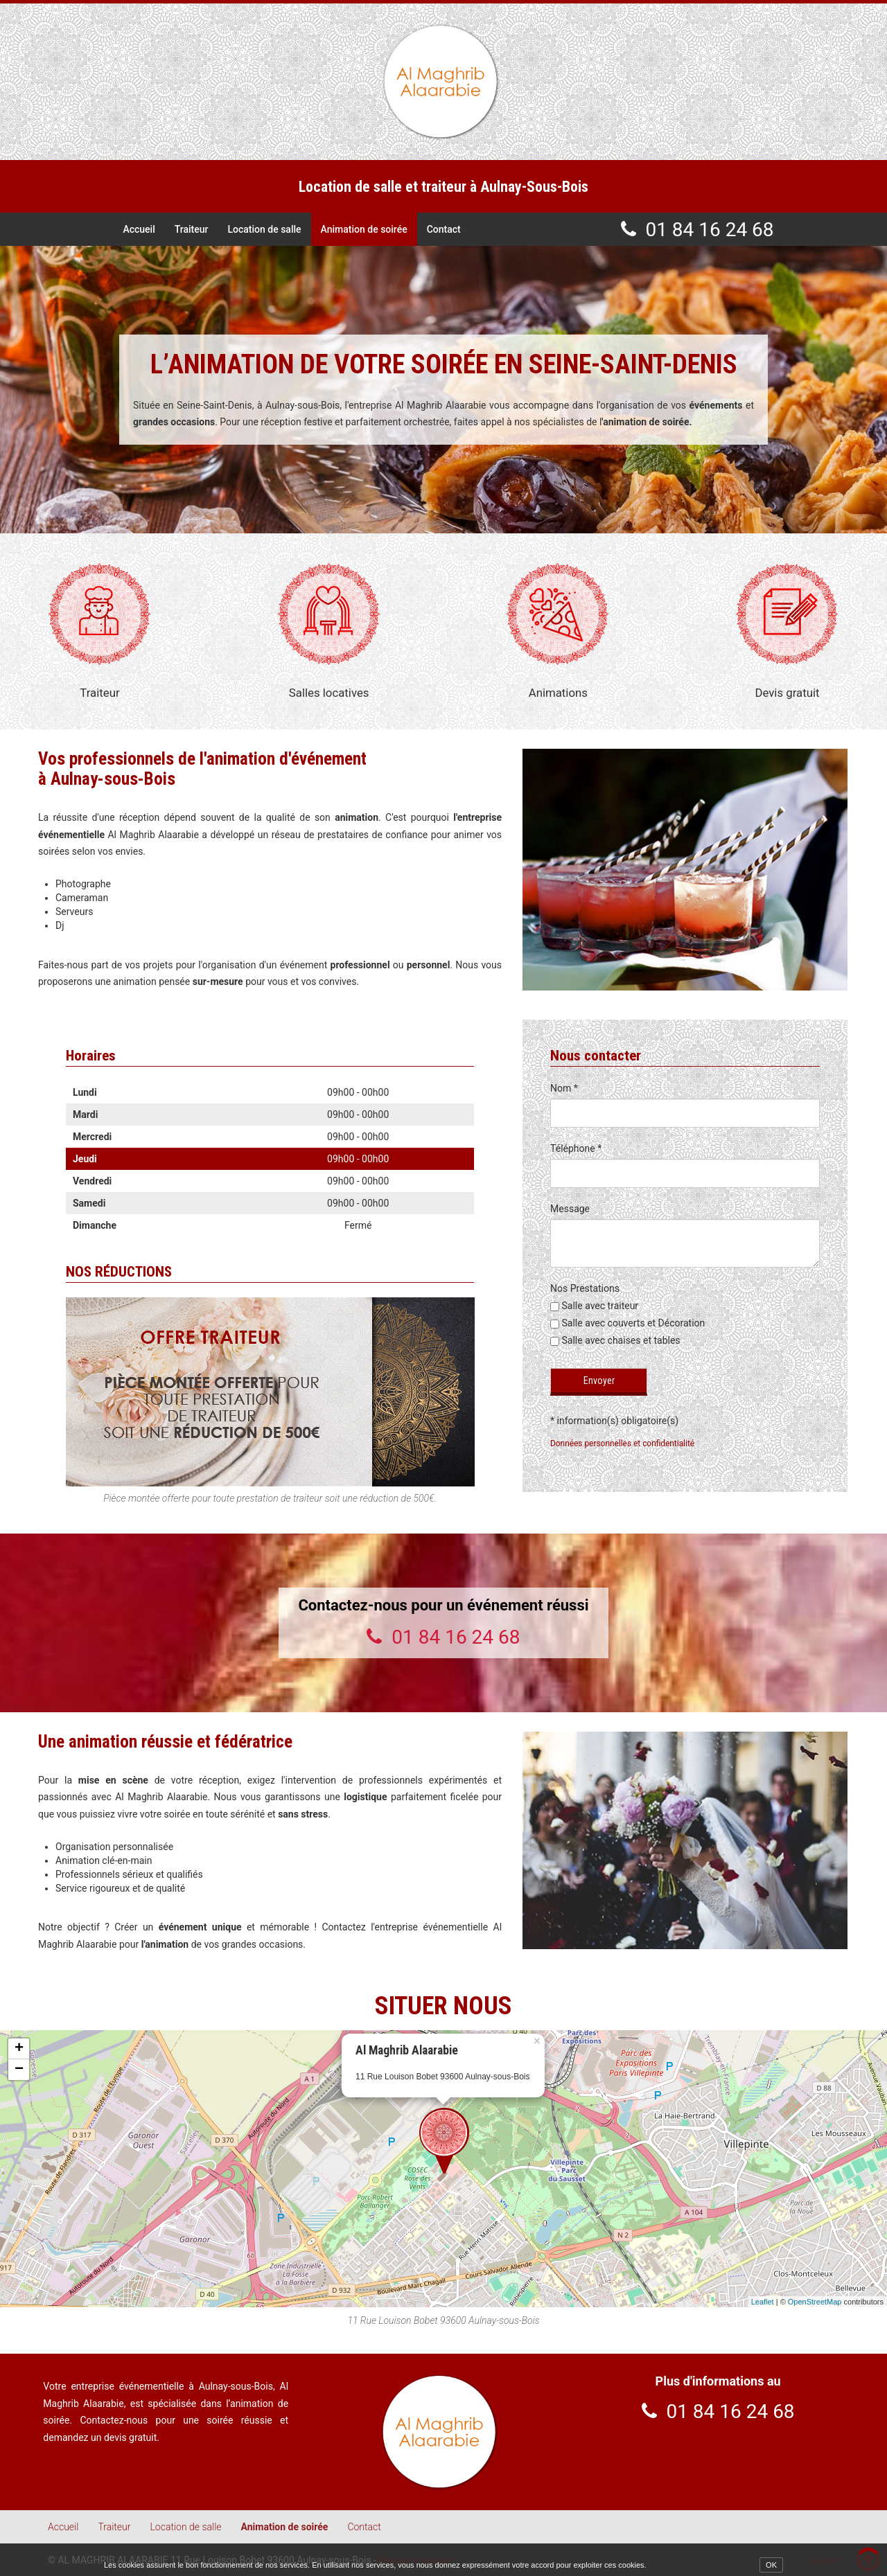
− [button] (19, 2069)
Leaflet (762, 2301)
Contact (442, 229)
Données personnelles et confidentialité (622, 1443)
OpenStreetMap (815, 2301)
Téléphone (575, 1148)
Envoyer (599, 1380)
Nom (564, 1088)
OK (771, 2565)
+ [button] (19, 2048)
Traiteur (191, 229)
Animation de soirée (362, 229)
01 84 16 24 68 (709, 228)
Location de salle (264, 229)
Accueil (139, 229)
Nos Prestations (585, 1288)
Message (570, 1208)
